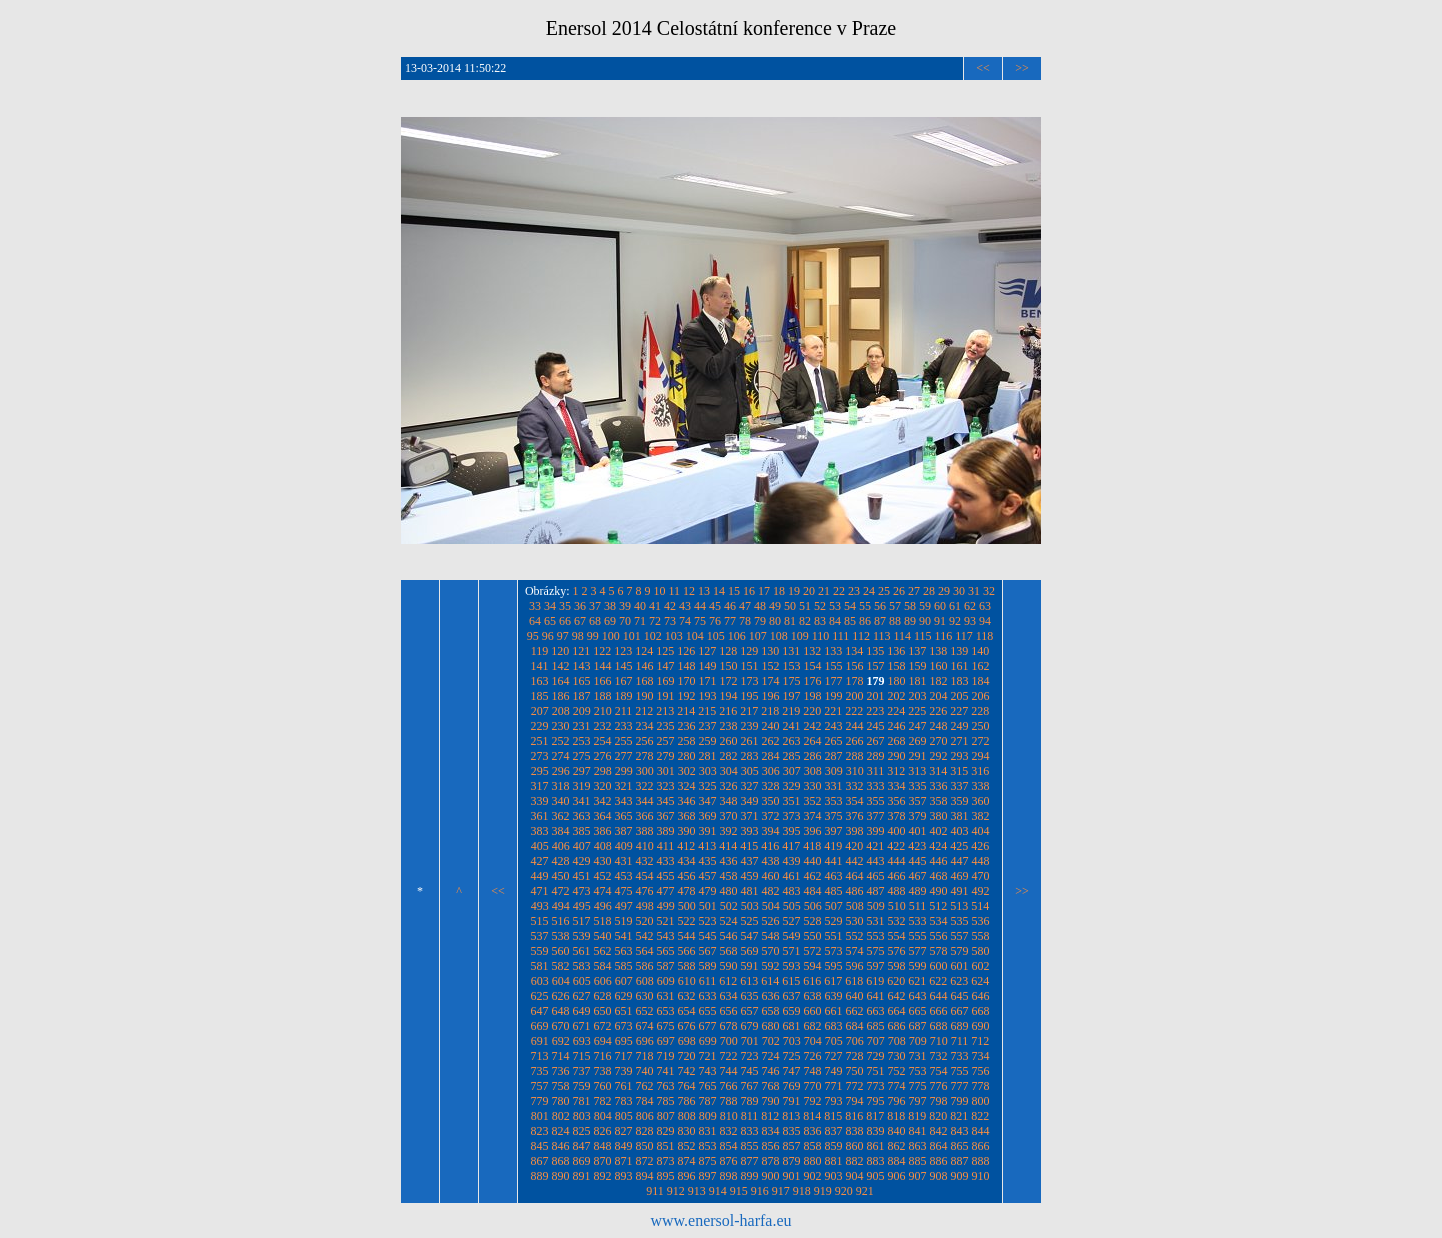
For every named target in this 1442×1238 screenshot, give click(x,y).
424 (938, 846)
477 (666, 891)
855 (750, 1146)
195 (750, 696)
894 (645, 1176)
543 (666, 936)
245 (876, 726)
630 (645, 996)
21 (824, 591)
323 (666, 786)
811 (750, 1116)
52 (820, 606)
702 (771, 1041)
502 (729, 906)
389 (666, 831)
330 (813, 786)
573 (834, 951)
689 (960, 1026)
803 (582, 1116)
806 (645, 1116)
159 (918, 666)
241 (792, 726)
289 (876, 756)
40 (640, 606)
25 (884, 591)
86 (865, 621)
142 (561, 666)
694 (603, 1041)
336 (939, 786)
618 (854, 981)
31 (974, 591)
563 (624, 951)
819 (917, 1116)
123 (623, 651)
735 (540, 1071)
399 (876, 831)
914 (718, 1191)
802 (561, 1116)
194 (729, 696)
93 (970, 621)
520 (645, 921)
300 (645, 771)
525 (750, 921)
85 (850, 621)
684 (855, 1026)
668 (981, 1011)
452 (603, 876)
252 (561, 741)
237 (708, 726)
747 (792, 1071)
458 (729, 876)
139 (959, 651)
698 (687, 1041)
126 (686, 651)
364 (603, 816)
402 (939, 831)
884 (897, 1161)
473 (582, 891)
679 (750, 1026)
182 (939, 681)
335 (918, 786)
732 (939, 1056)
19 (794, 591)
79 (760, 621)
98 (578, 636)
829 (666, 1131)
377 (876, 816)
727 (834, 1056)
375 (834, 816)
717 (624, 1056)
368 (687, 816)
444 (897, 861)
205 (960, 696)
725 (792, 1056)
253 (582, 741)
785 (666, 1101)
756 (981, 1071)
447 (960, 861)
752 (897, 1071)
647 (540, 1011)
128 (728, 651)
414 (728, 846)
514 (980, 906)
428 (561, 861)
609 (666, 981)
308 (813, 771)
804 (603, 1116)
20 (809, 591)
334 (897, 786)
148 (687, 666)
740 (645, 1071)
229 (540, 726)
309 (834, 771)
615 (791, 981)
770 (813, 1086)
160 (939, 666)
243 (834, 726)
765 (708, 1086)
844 (981, 1131)
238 (729, 726)
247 (918, 726)
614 (770, 981)
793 (834, 1101)
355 (876, 801)
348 (729, 801)
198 (813, 696)
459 (750, 876)
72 (655, 621)
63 (985, 606)
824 (561, 1131)
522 (687, 921)
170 (687, 681)
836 (813, 1131)
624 (980, 981)
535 (960, 921)
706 (855, 1041)
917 (781, 1191)
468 (939, 876)
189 (624, 696)
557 (960, 936)
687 (918, 1026)
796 (897, 1101)
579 (960, 951)
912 (676, 1191)
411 (666, 846)
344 (645, 801)
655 (708, 1011)
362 (561, 816)
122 (602, 651)
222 (854, 711)
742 (687, 1071)
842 (939, 1131)
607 (624, 981)
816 (854, 1116)
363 (582, 816)
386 (603, 831)
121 (581, 651)
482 (771, 891)
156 (855, 666)
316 (980, 771)
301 (666, 771)
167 (624, 681)
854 (729, 1146)
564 (645, 951)
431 (624, 861)
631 (666, 996)
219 (791, 711)
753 (918, 1071)
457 (708, 876)
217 (749, 711)
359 (960, 801)
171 (708, 681)
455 (666, 876)
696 (645, 1041)
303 (708, 771)
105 (716, 636)
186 (561, 696)
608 (645, 981)
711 (960, 1041)
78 (745, 621)
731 (918, 1056)
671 (582, 1026)
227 (959, 711)
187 (582, 696)
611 (708, 981)
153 (792, 666)
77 (730, 621)
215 (707, 711)
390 (687, 831)
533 (918, 921)
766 (729, 1086)
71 (640, 621)
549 (792, 936)
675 (666, 1026)
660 (813, 1011)
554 (897, 936)
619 (875, 981)
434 (687, 861)
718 (645, 1056)
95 (533, 636)
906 (897, 1176)
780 (561, 1101)
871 (624, 1161)
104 (695, 636)
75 (700, 621)
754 (939, 1071)
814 (812, 1116)
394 (771, 831)
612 (728, 981)
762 (645, 1086)
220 (812, 711)
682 (813, 1026)
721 (708, 1056)
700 (729, 1041)
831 (708, 1131)
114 (902, 636)
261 (750, 741)
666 (939, 1011)
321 (624, 786)
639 (834, 996)
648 (561, 1011)
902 (813, 1176)
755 (960, 1071)
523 (708, 921)
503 (750, 906)
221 (833, 711)
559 (540, 951)
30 (959, 591)
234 (645, 726)
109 (800, 636)
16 (749, 591)
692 (561, 1041)
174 (771, 681)
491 (960, 891)
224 (896, 711)
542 (645, 936)
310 (855, 771)
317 (540, 786)
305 (750, 771)
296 (561, 771)
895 (666, 1176)
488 (897, 891)
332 (855, 786)
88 (895, 621)
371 (750, 816)
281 (708, 756)
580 (981, 951)
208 (561, 711)
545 (708, 936)
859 (834, 1146)
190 (645, 696)
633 (708, 996)
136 (896, 651)
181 (918, 681)
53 (835, 606)
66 (565, 621)
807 (666, 1116)
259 (708, 741)
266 (855, 741)
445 (918, 861)
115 (923, 636)
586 (645, 966)
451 (582, 876)
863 (918, 1146)
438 (771, 861)
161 (960, 666)
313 (917, 771)
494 (561, 906)
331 (834, 786)
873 (666, 1161)
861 (876, 1146)
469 (960, 876)
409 (624, 846)
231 (582, 726)
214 (686, 711)
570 (771, 951)
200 (855, 696)
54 (850, 606)
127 (707, 651)
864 (939, 1146)
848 (603, 1146)
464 (855, 876)
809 (708, 1116)
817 (875, 1116)
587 (666, 966)
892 (603, 1176)
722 (729, 1056)
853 (708, 1146)
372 (771, 816)
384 (561, 831)
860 (855, 1146)
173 (750, 681)
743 (708, 1071)
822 (980, 1116)
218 (770, 711)
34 (550, 606)
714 (561, 1056)
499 (666, 906)
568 (729, 951)
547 (750, 936)
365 (624, 816)
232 (603, 726)
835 (792, 1131)
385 (582, 831)
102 (653, 636)
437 (750, 861)
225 (917, 711)
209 (582, 711)
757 (540, 1086)
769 (792, 1086)
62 (970, 606)
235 (666, 726)
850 (645, 1146)
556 (939, 936)
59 (925, 606)
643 (918, 996)
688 (939, 1026)
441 (834, 861)
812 (770, 1116)
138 (938, 651)
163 (540, 681)
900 (771, 1176)
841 (918, 1131)
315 (959, 771)
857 (792, 1146)
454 (645, 876)
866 (981, 1146)
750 (855, 1071)
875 (708, 1161)
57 (895, 606)
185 (540, 696)
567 (708, 951)
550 (813, 936)
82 (805, 621)
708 (897, 1041)
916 (760, 1191)
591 (750, 966)
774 (897, 1086)
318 (561, 786)
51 (805, 606)
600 (939, 966)
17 (764, 591)
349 (750, 801)
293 (960, 756)
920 (844, 1191)
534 (939, 921)
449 (540, 876)
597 (876, 966)
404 (981, 831)
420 (854, 846)
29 (944, 591)
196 (771, 696)
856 (771, 1146)
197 (792, 696)
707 (876, 1041)
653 (666, 1011)
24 (869, 591)
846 (561, 1146)
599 (918, 966)
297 (582, 771)
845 (540, 1146)
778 (981, 1086)
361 (540, 816)
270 (939, 741)
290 (897, 756)
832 (729, 1131)
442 (855, 861)
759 (582, 1086)
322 (645, 786)
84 (835, 621)
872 (645, 1161)
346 (687, 801)
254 (603, 741)
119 (540, 651)
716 (603, 1056)
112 (861, 636)
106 (737, 636)
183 (960, 681)
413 (707, 846)
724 (771, 1056)
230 (561, 726)
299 (624, 771)
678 (729, 1026)
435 (708, 861)
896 (687, 1176)
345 (666, 801)
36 (580, 606)
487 (876, 891)
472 (561, 891)
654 (687, 1011)
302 (687, 771)
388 (645, 831)
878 (771, 1161)
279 (666, 756)
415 (749, 846)
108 (779, 636)
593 (792, 966)
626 (561, 996)
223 (875, 711)
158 (897, 666)
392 (729, 831)
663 (876, 1011)
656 (729, 1011)
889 (540, 1176)
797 (918, 1101)
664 (897, 1011)
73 (670, 621)
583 (582, 966)
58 (910, 606)
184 (981, 681)
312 (896, 771)
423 (917, 846)
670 (561, 1026)
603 (540, 981)
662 (855, 1011)
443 (876, 861)
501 (708, 906)
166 (603, 681)
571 (792, 951)
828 (645, 1131)
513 (959, 906)
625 (540, 996)
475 (624, 891)
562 (603, 951)
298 (603, 771)
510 (897, 906)
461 (792, 876)
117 (964, 636)
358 (939, 801)
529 (834, 921)
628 (603, 996)
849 (624, 1146)
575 (876, 951)
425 (959, 846)
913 (697, 1191)
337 (960, 786)
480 (729, 891)
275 (582, 756)
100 (611, 636)
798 (939, 1101)
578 (939, 951)
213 (665, 711)
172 (729, 681)
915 (739, 1191)
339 (540, 801)
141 (540, 666)
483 (792, 891)
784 (645, 1101)
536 (981, 921)
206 (981, 696)
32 (989, 591)
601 (960, 966)
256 (645, 741)
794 (855, 1101)
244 (855, 726)
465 (876, 876)
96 (548, 636)
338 (981, 786)
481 (750, 891)
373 (792, 816)
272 (981, 741)
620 (896, 981)
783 (624, 1101)
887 (960, 1161)
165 (582, 681)
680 (771, 1026)
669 (540, 1026)
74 (685, 621)
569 (750, 951)
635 (750, 996)
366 (645, 816)
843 (960, 1131)
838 (855, 1131)
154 (813, 666)
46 (730, 606)
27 (914, 591)
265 (834, 741)
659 (792, 1011)
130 (770, 651)
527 (792, 921)
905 (876, 1176)
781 (582, 1101)
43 (685, 606)
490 (939, 891)
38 (610, 606)
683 (834, 1026)
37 (595, 606)
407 (582, 846)
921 (865, 1191)
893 (624, 1176)
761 (624, 1086)
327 (750, 786)
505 (792, 906)
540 (603, 936)
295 (540, 771)
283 (750, 756)
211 (624, 711)
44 (700, 606)
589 (708, 966)
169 (666, 681)
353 (834, 801)
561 (582, 951)
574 (855, 951)
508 (855, 906)
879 (792, 1161)
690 (981, 1026)
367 (666, 816)
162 (981, 666)
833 (750, 1131)
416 (770, 846)
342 (603, 801)
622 (938, 981)
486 (855, 891)
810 (729, 1116)
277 (624, 756)
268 (897, 741)
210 (603, 711)
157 (876, 666)
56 (880, 606)
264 (813, 741)
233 (624, 726)
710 (939, 1041)
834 (771, 1131)
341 (582, 801)
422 (896, 846)
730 (897, 1056)
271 (960, 741)
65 (550, 621)
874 (687, 1161)
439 (792, 861)
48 (760, 606)
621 (917, 981)
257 (666, 741)
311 (876, 771)
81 (790, 621)
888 (981, 1161)
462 (813, 876)
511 (918, 906)
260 (729, 741)
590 (729, 966)
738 (603, 1071)
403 (960, 831)
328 (771, 786)
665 (918, 1011)
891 (582, 1176)
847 (582, 1146)
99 (593, 636)
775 (918, 1086)
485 (834, 891)
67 (580, 621)
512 (938, 906)
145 (624, 666)
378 (897, 816)
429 (582, 861)
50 (790, 606)
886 (939, 1161)
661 (834, 1011)
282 (729, 756)
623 (959, 981)
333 (876, 786)
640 (855, 996)
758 (561, 1086)
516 (561, 921)
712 (980, 1041)
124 (644, 651)
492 (981, 891)
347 (708, 801)
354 (855, 801)
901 (792, 1176)
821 (959, 1116)
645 (960, 996)
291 (918, 756)
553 (876, 936)
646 (981, 996)
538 (561, 936)
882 (855, 1161)
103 (674, 636)
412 (686, 846)
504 (771, 906)
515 (540, 921)
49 (775, 606)
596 (855, 966)
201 (876, 696)
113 (882, 636)
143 (582, 666)
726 (813, 1056)
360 (981, 801)
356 (897, 801)
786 (687, 1101)
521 (666, 921)
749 (834, 1071)
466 (897, 876)
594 (813, 966)
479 (708, 891)
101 (632, 636)
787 (708, 1101)
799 (960, 1101)
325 (708, 786)
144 (603, 666)
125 (665, 651)
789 (750, 1101)
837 (834, 1131)
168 (645, 681)
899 (750, 1176)
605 (582, 981)
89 (910, 621)
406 (561, 846)
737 (582, 1071)
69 (610, 621)
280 (687, 756)
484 (813, 891)
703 (792, 1041)
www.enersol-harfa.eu (720, 1220)
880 (813, 1161)
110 (821, 636)
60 (940, 606)
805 (624, 1116)
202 (897, 696)
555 (918, 936)
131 (791, 651)
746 (771, 1071)
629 (624, 996)
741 (666, 1071)
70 (625, 621)
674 (645, 1026)
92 (955, 621)
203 (918, 696)
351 (792, 801)
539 (582, 936)
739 (624, 1071)
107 (758, 636)
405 (540, 846)
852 (687, 1146)
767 (750, 1086)
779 (540, 1101)
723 (750, 1056)
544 (687, 936)
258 (687, 741)
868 (561, 1161)
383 (540, 831)
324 (687, 786)
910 (981, 1176)
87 (880, 621)
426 (980, 846)
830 (687, 1131)
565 (666, 951)
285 (792, 756)
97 (563, 636)
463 (834, 876)
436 (729, 861)
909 (960, 1176)
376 (855, 816)
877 (750, 1161)
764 (687, 1086)
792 (813, 1101)
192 (687, 696)
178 (855, 681)
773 (876, 1086)
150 (729, 666)
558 (981, 936)
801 (540, 1116)
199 (834, 696)
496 (603, 906)
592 (771, 966)
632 (687, 996)
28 (929, 591)
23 (854, 591)
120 (560, 651)
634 (729, 996)
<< (983, 68)
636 (771, 996)
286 (813, 756)
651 (624, 1011)
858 (813, 1146)
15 (734, 591)
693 (582, 1041)
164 (561, 681)
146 (645, 666)
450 (561, 876)
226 (938, 711)
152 (771, 666)
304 (729, 771)
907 (918, 1176)
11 (675, 591)
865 (960, 1146)
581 (540, 966)
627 (582, 996)
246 (897, 726)
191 (666, 696)
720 (687, 1056)
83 (820, 621)
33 (535, 606)
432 (645, 861)
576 (897, 951)
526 (771, 921)
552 (855, 936)
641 (876, 996)
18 (779, 591)
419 (833, 846)
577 (918, 951)
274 (561, 756)
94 (985, 621)
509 (876, 906)
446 (939, 861)
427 (540, 861)
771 (834, 1086)
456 (687, 876)
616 (812, 981)
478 (687, 891)
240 (771, 726)
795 (876, 1101)
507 (834, 906)
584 (603, 966)
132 (812, 651)
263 (792, 741)
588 (687, 966)
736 (561, 1071)
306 (771, 771)
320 (603, 786)
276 (603, 756)
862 (897, 1146)
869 (582, 1161)
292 (939, 756)
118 (985, 636)
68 (595, 621)
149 (708, 666)
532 (897, 921)
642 (897, 996)
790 (771, 1101)
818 (896, 1116)
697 (666, 1041)
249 (960, 726)
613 (749, 981)
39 (625, 606)
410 (645, 846)
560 (561, 951)
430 (603, 861)
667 (960, 1011)
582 (561, 966)
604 (561, 981)
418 (812, 846)
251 (540, 741)
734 (981, 1056)
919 (823, 1191)
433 (666, 861)
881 (834, 1161)
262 (771, 741)
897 (708, 1176)
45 (715, 606)
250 (981, 726)
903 (834, 1176)
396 (813, 831)
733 (960, 1056)
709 (918, 1041)
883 (876, 1161)
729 (876, 1056)
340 (561, 801)
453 (624, 876)
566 (687, 951)
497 (624, 906)
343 (624, 801)
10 (660, 591)
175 (792, 681)
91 (940, 621)
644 (939, 996)
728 (855, 1056)
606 (603, 981)
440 (813, 861)
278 (645, 756)
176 (813, 681)
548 (771, 936)
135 (875, 651)
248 (939, 726)
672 (603, 1026)
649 (582, 1011)
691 (540, 1041)
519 (624, 921)
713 (540, 1056)
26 (899, 591)
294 (981, 756)
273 (540, 756)
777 (960, 1086)
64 (535, 621)
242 (813, 726)
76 (715, 621)
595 (834, 966)
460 (771, 876)
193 (708, 696)
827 (624, 1131)
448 (981, 861)
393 (750, 831)
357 (918, 801)
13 (704, 591)
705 (834, 1041)
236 (687, 726)
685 (876, 1026)
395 (792, 831)
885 (918, 1161)
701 (750, 1041)
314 (938, 771)
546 (729, 936)
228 (980, 711)
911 (655, 1191)
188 (603, 696)
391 (708, 831)
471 (540, 891)
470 (981, 876)
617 (833, 981)
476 (645, 891)
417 (791, 846)
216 (728, 711)
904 (855, 1176)
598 (897, 966)
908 (939, 1176)
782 (603, 1101)
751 (876, 1071)
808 (687, 1116)
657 (750, 1011)
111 (840, 636)
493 (540, 906)
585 (624, 966)
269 (918, 741)
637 (792, 996)
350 (771, 801)
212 (644, 711)
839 (876, 1131)
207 (540, 711)
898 (729, 1176)
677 (708, 1026)
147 (666, 666)
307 (792, 771)
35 (565, 606)
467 (918, 876)
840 (897, 1131)
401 (918, 831)
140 (980, 651)
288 (855, 756)
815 (833, 1116)
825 (582, 1131)
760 (603, 1086)
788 (729, 1101)
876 (729, 1161)
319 (582, 786)
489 (918, 891)
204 (939, 696)
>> (1022, 68)
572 (813, 951)
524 (729, 921)
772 (855, 1086)
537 (540, 936)
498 (645, 906)
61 (955, 606)
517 (582, 921)
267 (876, 741)
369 (708, 816)
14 (719, 591)
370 (729, 816)
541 (624, 936)
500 (687, 906)
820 (938, 1116)
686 (897, 1026)
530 (855, 921)
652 (645, 1011)
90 (925, 621)
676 (687, 1026)
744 (729, 1071)
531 (876, 921)
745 (750, 1071)
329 (792, 786)
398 (855, 831)
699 (708, 1041)
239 (750, 726)
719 (666, 1056)
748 (813, 1071)
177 (834, 681)
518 (603, 921)
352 (813, 801)
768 (771, 1086)
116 (944, 636)
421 (875, 846)
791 (792, 1101)
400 (897, 831)
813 (791, 1116)
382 (981, 816)
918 (802, 1191)
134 (854, 651)
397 (834, 831)
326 (729, 786)
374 (813, 816)
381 (960, 816)
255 (624, 741)
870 (603, 1161)
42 (670, 606)
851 (666, 1146)
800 (981, 1101)
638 (813, 996)
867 (540, 1161)
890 (561, 1176)
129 (749, 651)
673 (624, 1026)
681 (792, 1026)
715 (582, 1056)
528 (813, 921)
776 (939, 1086)
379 (918, 816)
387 (624, 831)
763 (666, 1086)
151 (750, 666)
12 (689, 591)
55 (865, 606)
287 (834, 756)
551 (834, 936)
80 (775, 621)
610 (687, 981)
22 (839, 591)
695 (624, 1041)
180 (897, 681)
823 (540, 1131)
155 (834, 666)
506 (813, 906)
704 (813, 1041)
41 (655, 606)
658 (771, 1011)
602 (981, 966)
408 (603, 846)
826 (603, 1131)
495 (582, 906)
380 (939, 816)
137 (917, 651)
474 (603, 891)
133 (833, 651)
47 (745, 606)
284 (771, 756)
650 (603, 1011)
